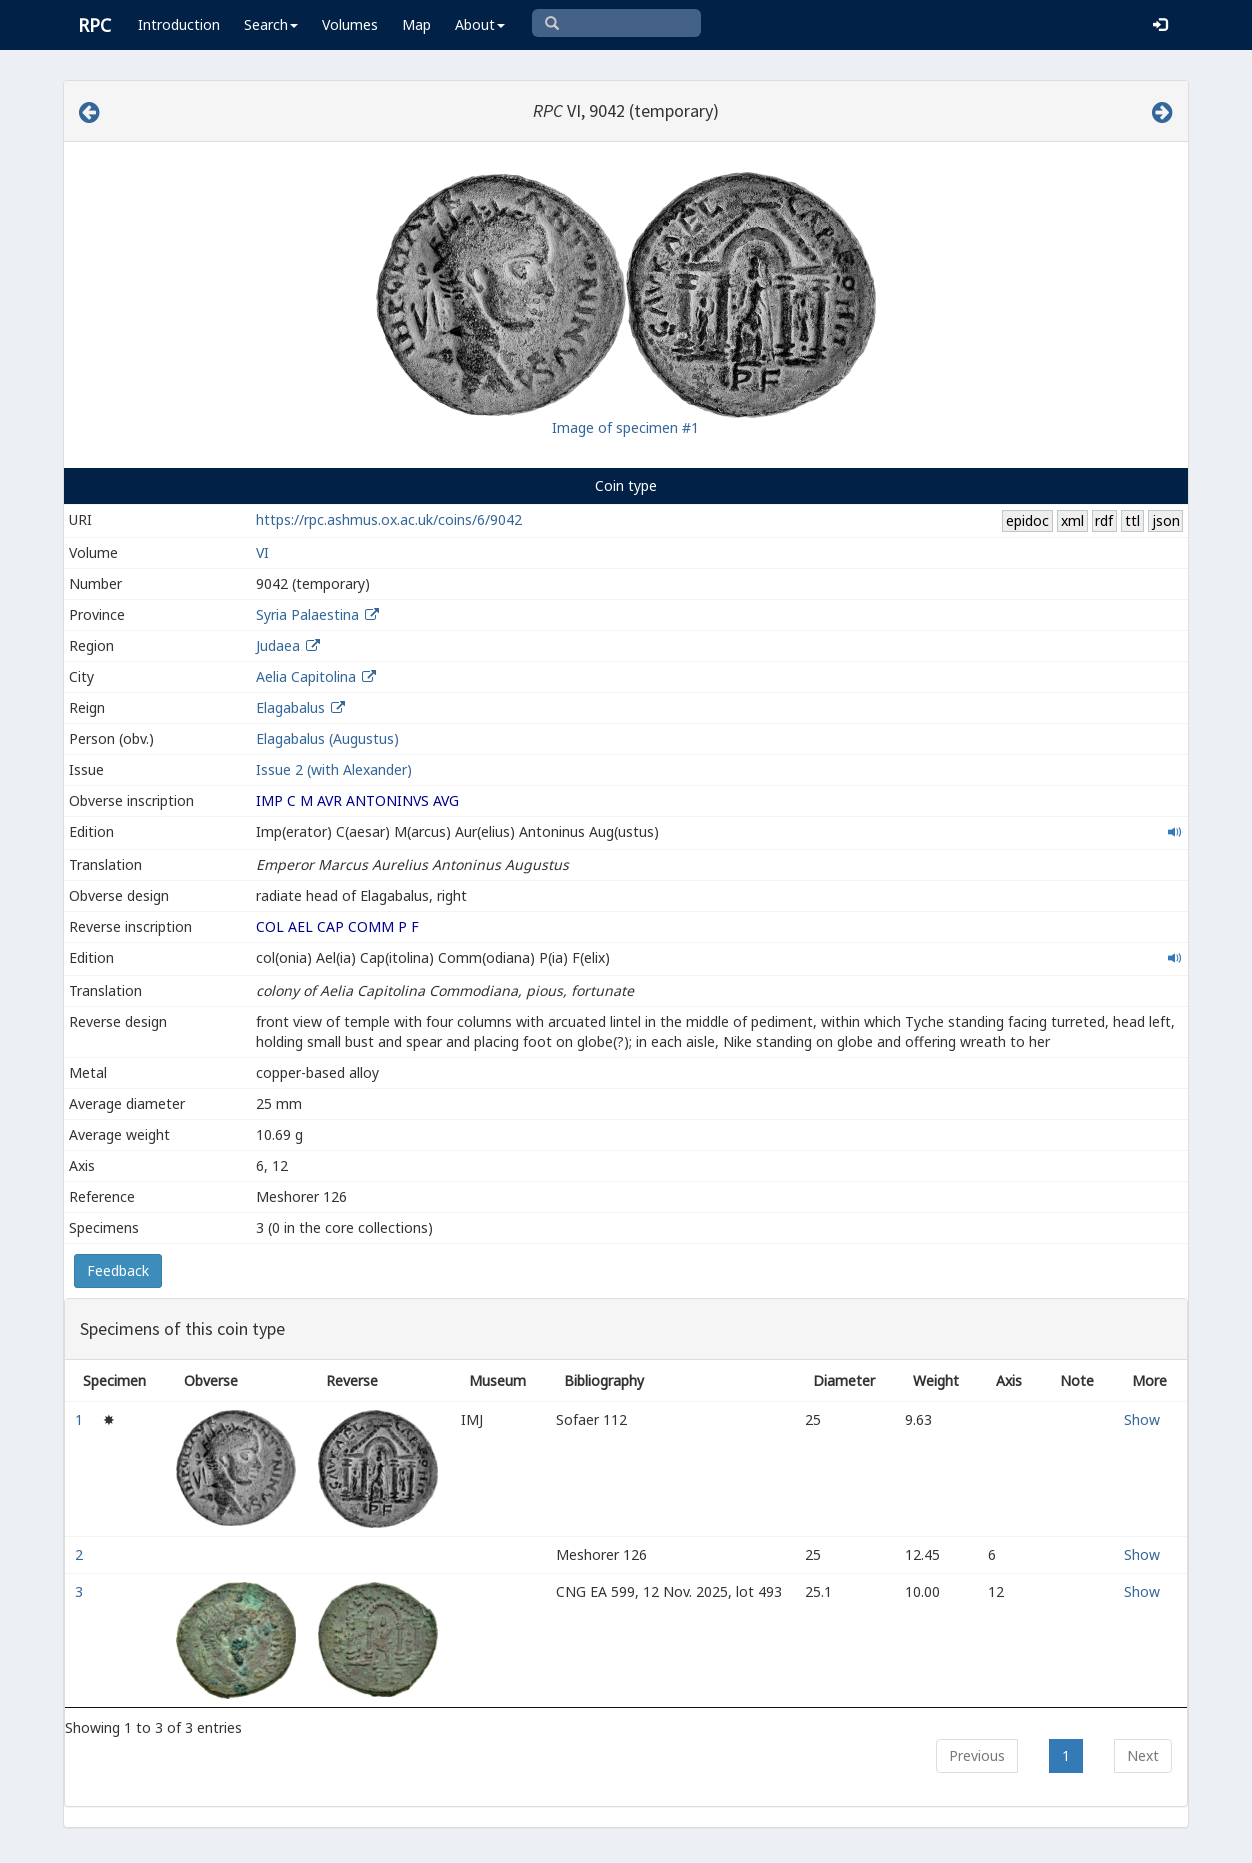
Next (1143, 1755)
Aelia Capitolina (306, 676)
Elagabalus (290, 707)
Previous (977, 1755)
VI (262, 552)
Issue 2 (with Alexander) (334, 769)
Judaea (278, 645)
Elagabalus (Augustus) (327, 738)
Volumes (350, 24)
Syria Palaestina (307, 614)
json (1166, 520)
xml (1072, 520)
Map (416, 24)
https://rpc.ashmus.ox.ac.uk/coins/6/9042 (389, 519)
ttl (1132, 520)
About (480, 24)
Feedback (118, 1270)
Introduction (179, 24)
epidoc (1027, 520)
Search (271, 24)
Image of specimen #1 (625, 427)
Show (1142, 1419)
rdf (1104, 520)
